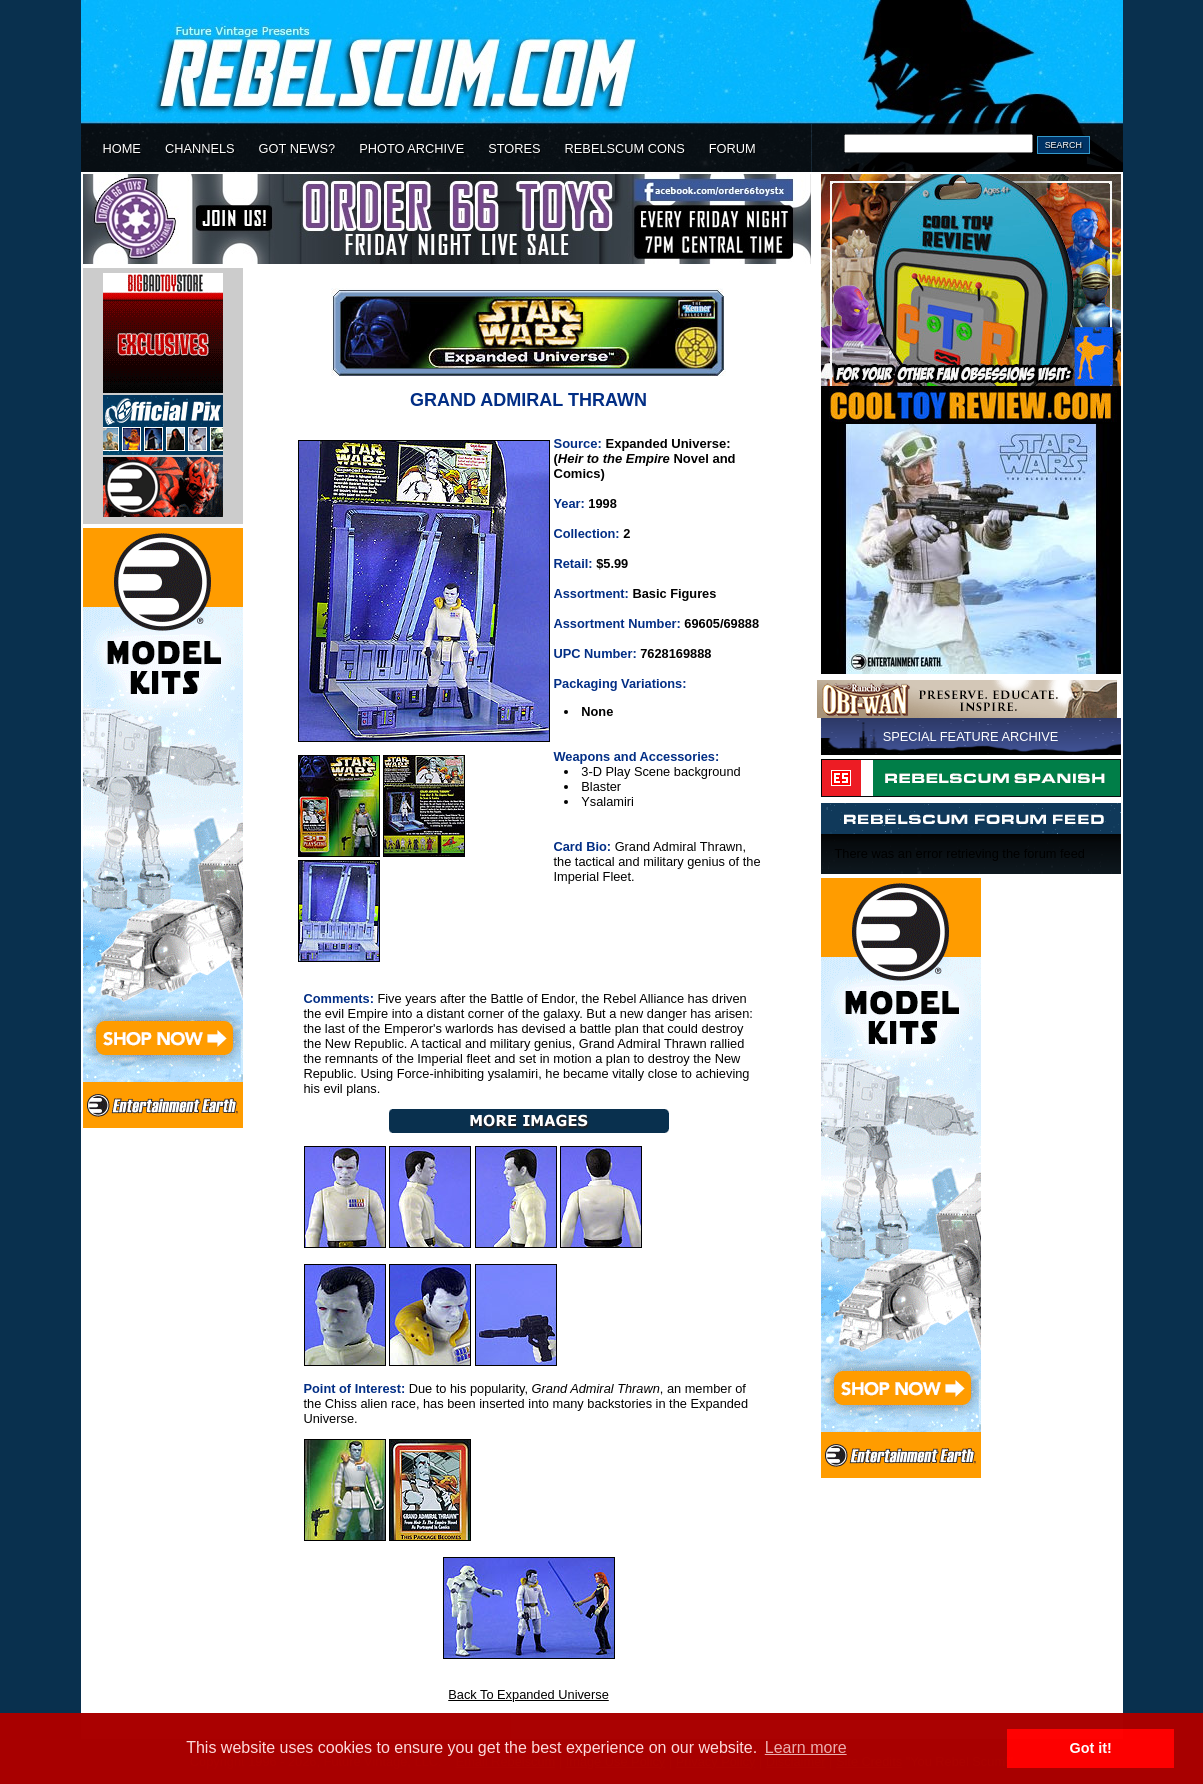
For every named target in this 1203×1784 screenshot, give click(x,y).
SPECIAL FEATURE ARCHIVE (971, 736)
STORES (514, 148)
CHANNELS (200, 148)
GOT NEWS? (297, 148)
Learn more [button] (806, 1747)
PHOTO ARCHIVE (411, 148)
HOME (122, 148)
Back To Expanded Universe (528, 1694)
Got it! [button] (1091, 1748)
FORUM (732, 148)
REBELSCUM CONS (625, 148)
